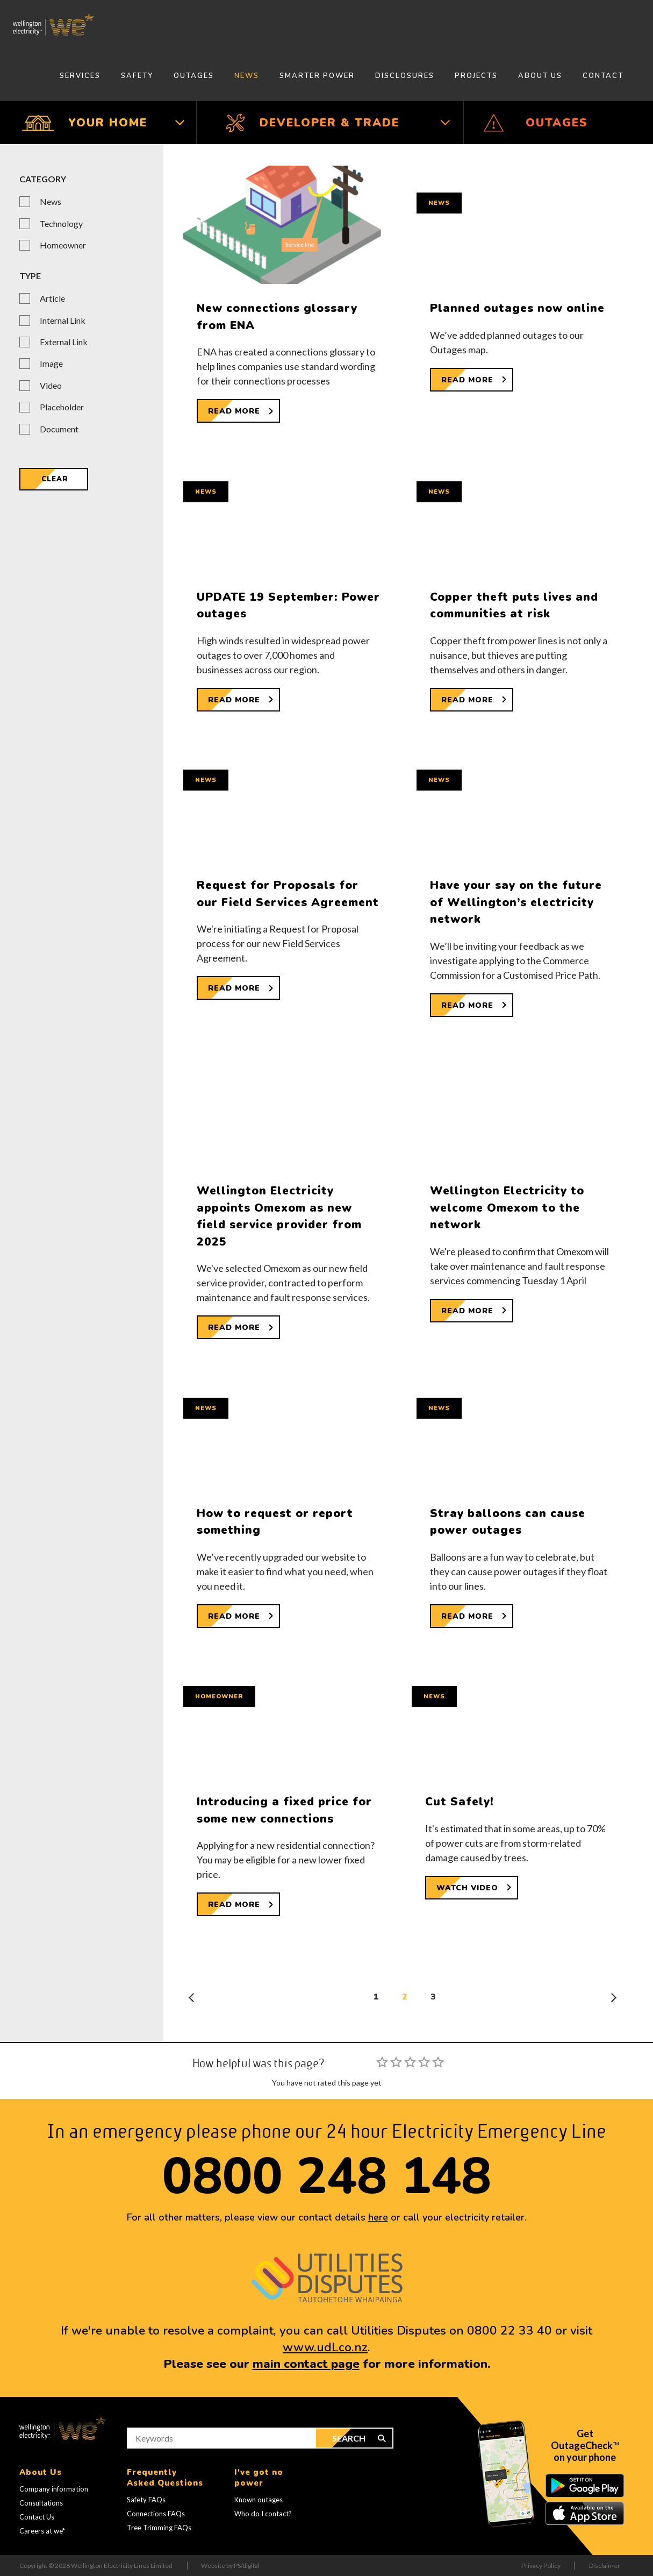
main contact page (306, 2364)
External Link (64, 342)
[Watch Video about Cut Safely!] (471, 1887)
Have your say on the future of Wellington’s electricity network (516, 902)
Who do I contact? (263, 2513)
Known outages (258, 2499)
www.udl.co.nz (325, 2347)
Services (80, 76)
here (378, 2217)
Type (30, 276)
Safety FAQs (146, 2499)
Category (42, 179)
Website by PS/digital (230, 2565)
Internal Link (62, 320)
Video (51, 385)
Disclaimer (604, 2565)
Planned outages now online (517, 308)
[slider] (410, 2061)
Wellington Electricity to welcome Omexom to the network (507, 1207)
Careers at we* (42, 2531)
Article (52, 298)
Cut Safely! (459, 1801)
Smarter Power (317, 76)
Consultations (41, 2503)
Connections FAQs (156, 2513)
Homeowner (63, 245)
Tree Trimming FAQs (159, 2527)
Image (51, 363)
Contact (603, 76)
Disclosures (404, 76)
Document (59, 429)
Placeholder (62, 407)
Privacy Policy (541, 2565)
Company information (53, 2489)
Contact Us (36, 2517)
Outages (194, 76)
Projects (476, 76)
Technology (61, 223)
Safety (137, 76)
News (246, 76)
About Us (540, 76)
